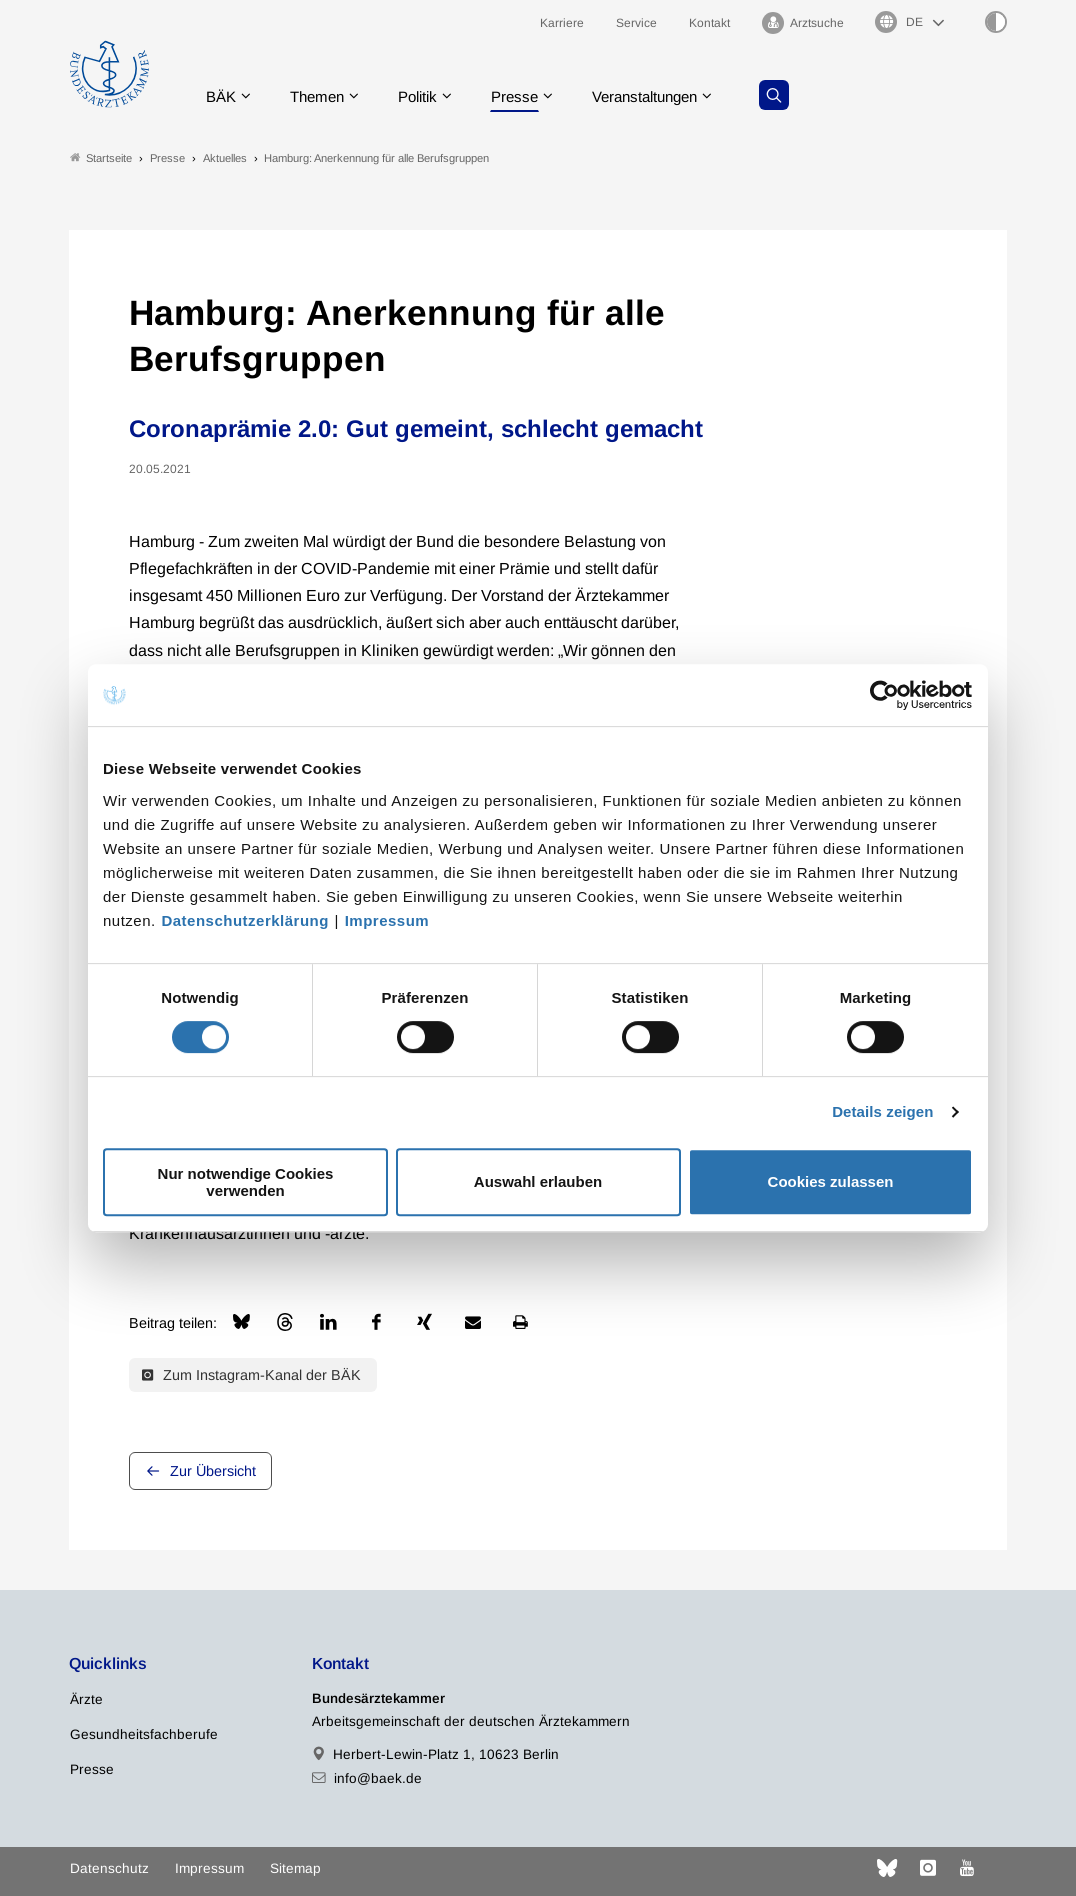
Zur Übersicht (213, 1472)
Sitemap (295, 1868)
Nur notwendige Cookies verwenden (246, 1182)
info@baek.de (378, 1778)
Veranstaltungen (668, 94)
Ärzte (86, 1700)
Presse (531, 94)
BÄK (224, 94)
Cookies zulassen (831, 1181)
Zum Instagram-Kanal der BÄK (251, 1375)
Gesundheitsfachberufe (144, 1735)
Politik (430, 94)
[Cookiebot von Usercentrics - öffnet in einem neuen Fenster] (885, 695)
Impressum (387, 920)
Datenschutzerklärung (245, 920)
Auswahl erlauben (538, 1181)
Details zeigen (882, 1111)
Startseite (101, 158)
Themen (324, 94)
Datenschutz (109, 1868)
